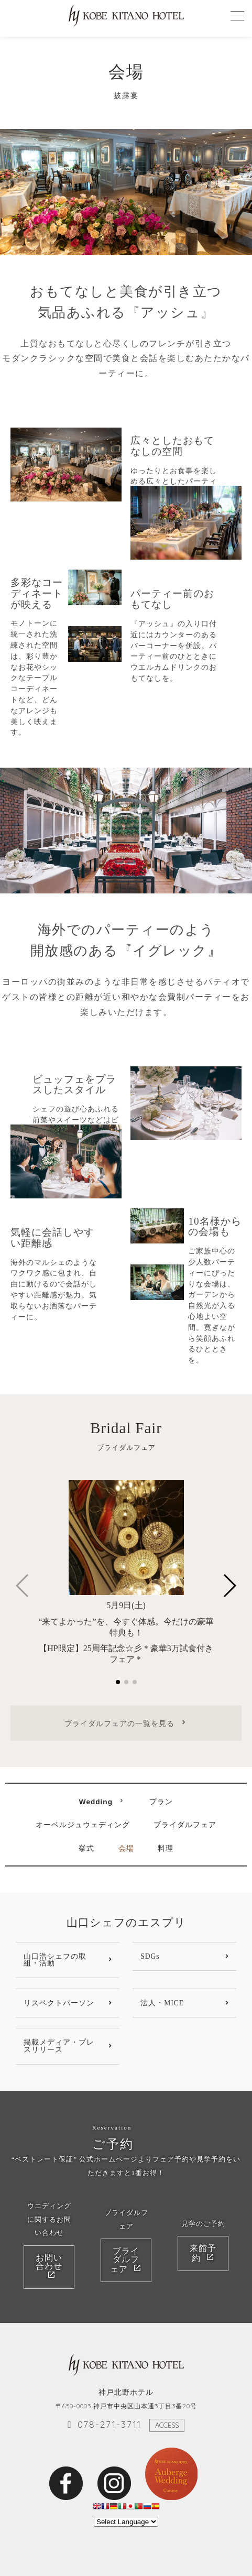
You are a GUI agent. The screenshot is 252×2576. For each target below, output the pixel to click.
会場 (126, 1849)
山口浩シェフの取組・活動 (55, 1960)
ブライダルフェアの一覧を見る (119, 1723)
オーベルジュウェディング (83, 1825)
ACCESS (167, 2425)
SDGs (149, 1956)
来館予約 (203, 2253)
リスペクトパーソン (59, 2003)
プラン (161, 1802)
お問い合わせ (49, 2262)
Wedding (96, 1802)
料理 (165, 1849)
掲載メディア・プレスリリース (59, 2046)
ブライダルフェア (185, 1825)
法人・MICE (162, 2003)
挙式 (86, 1849)
